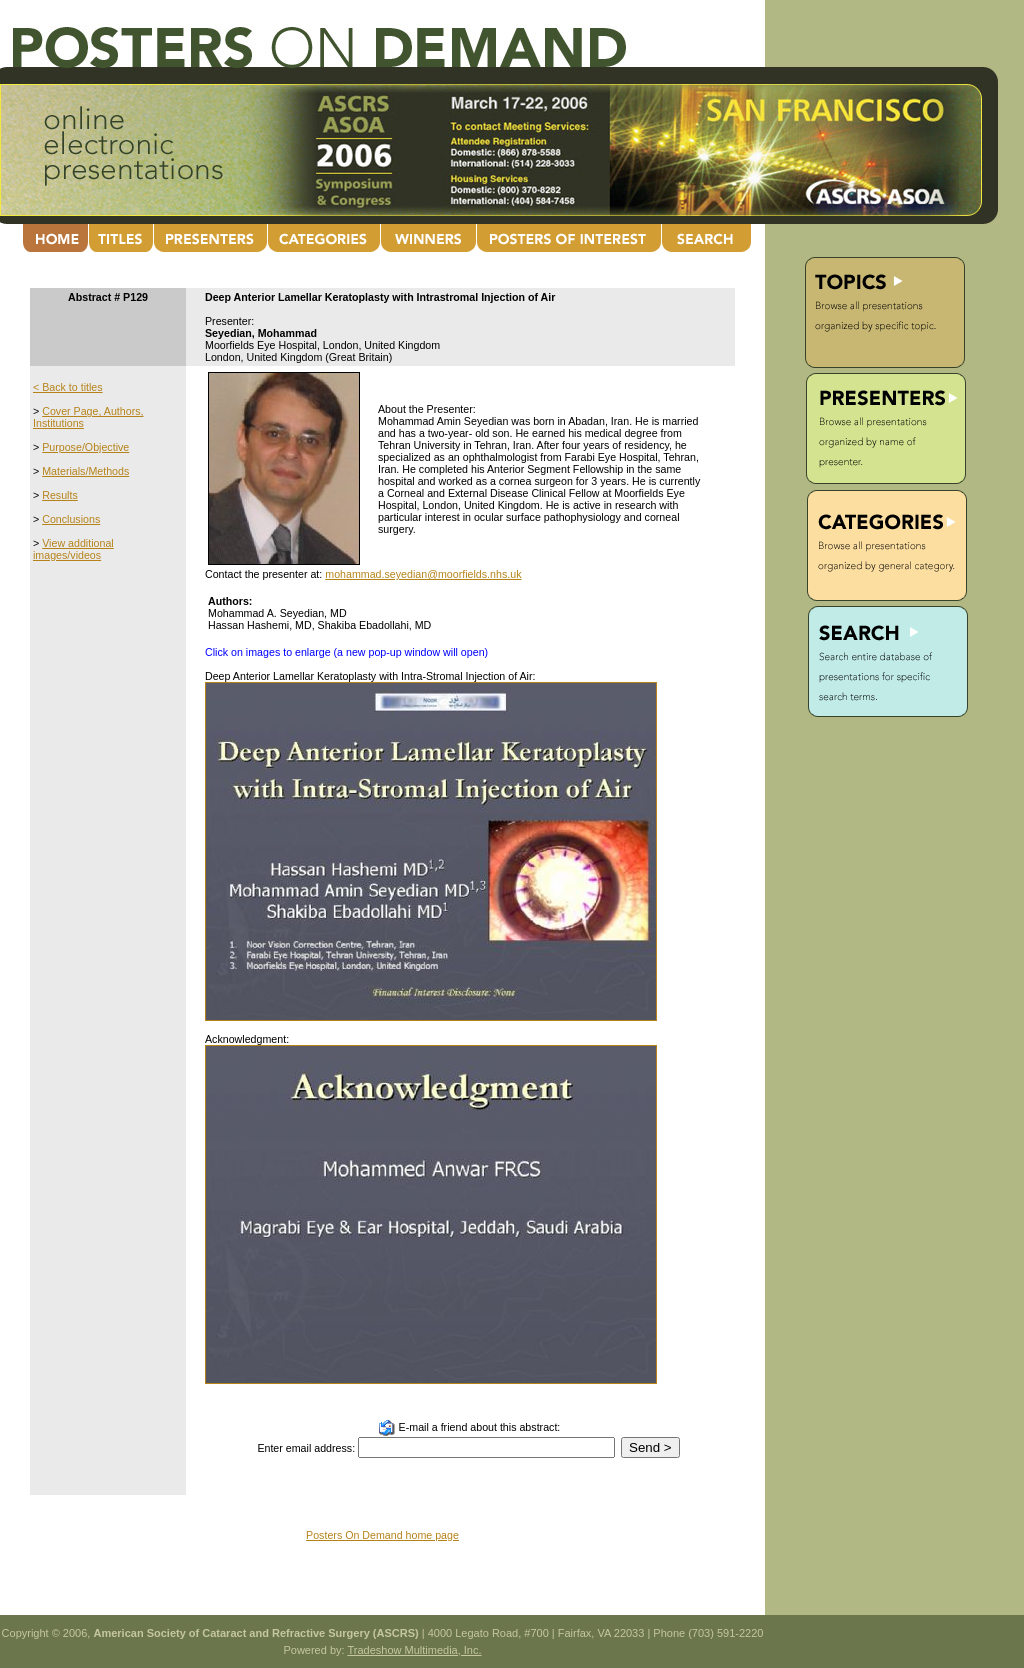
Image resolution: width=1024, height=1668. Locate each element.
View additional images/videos (73, 549)
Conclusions (71, 519)
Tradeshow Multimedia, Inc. (414, 1650)
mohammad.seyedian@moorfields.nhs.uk (423, 574)
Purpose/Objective (85, 447)
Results (60, 495)
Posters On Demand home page (382, 1535)
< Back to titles (68, 387)
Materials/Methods (85, 471)
